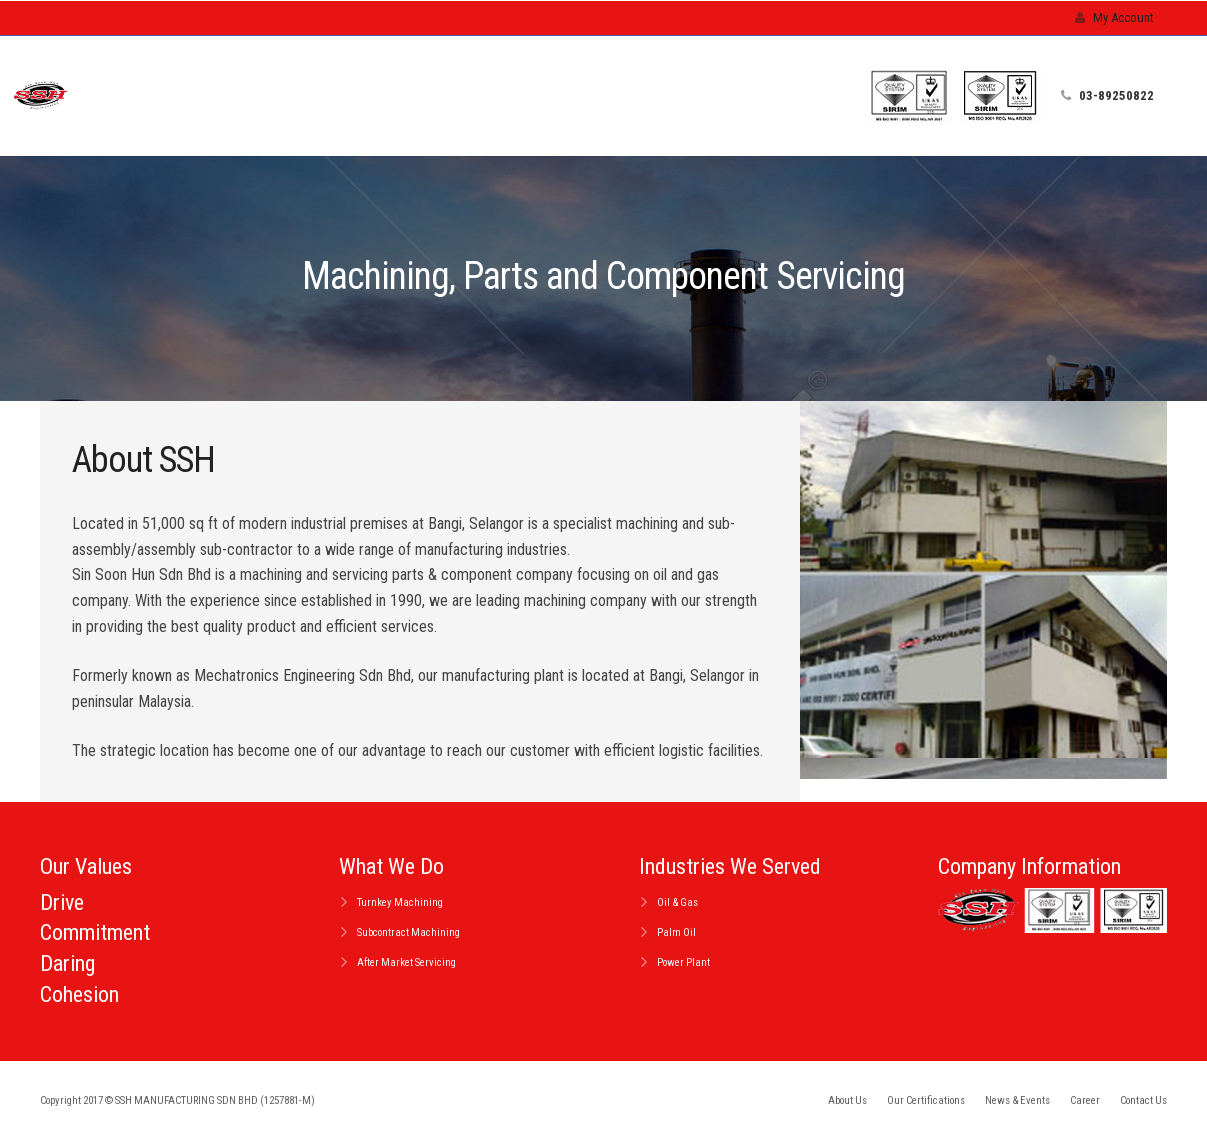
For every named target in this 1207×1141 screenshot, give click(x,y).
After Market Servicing (406, 962)
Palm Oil (676, 932)
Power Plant (683, 962)
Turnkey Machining (400, 902)
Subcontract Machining (408, 932)
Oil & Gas (677, 902)
